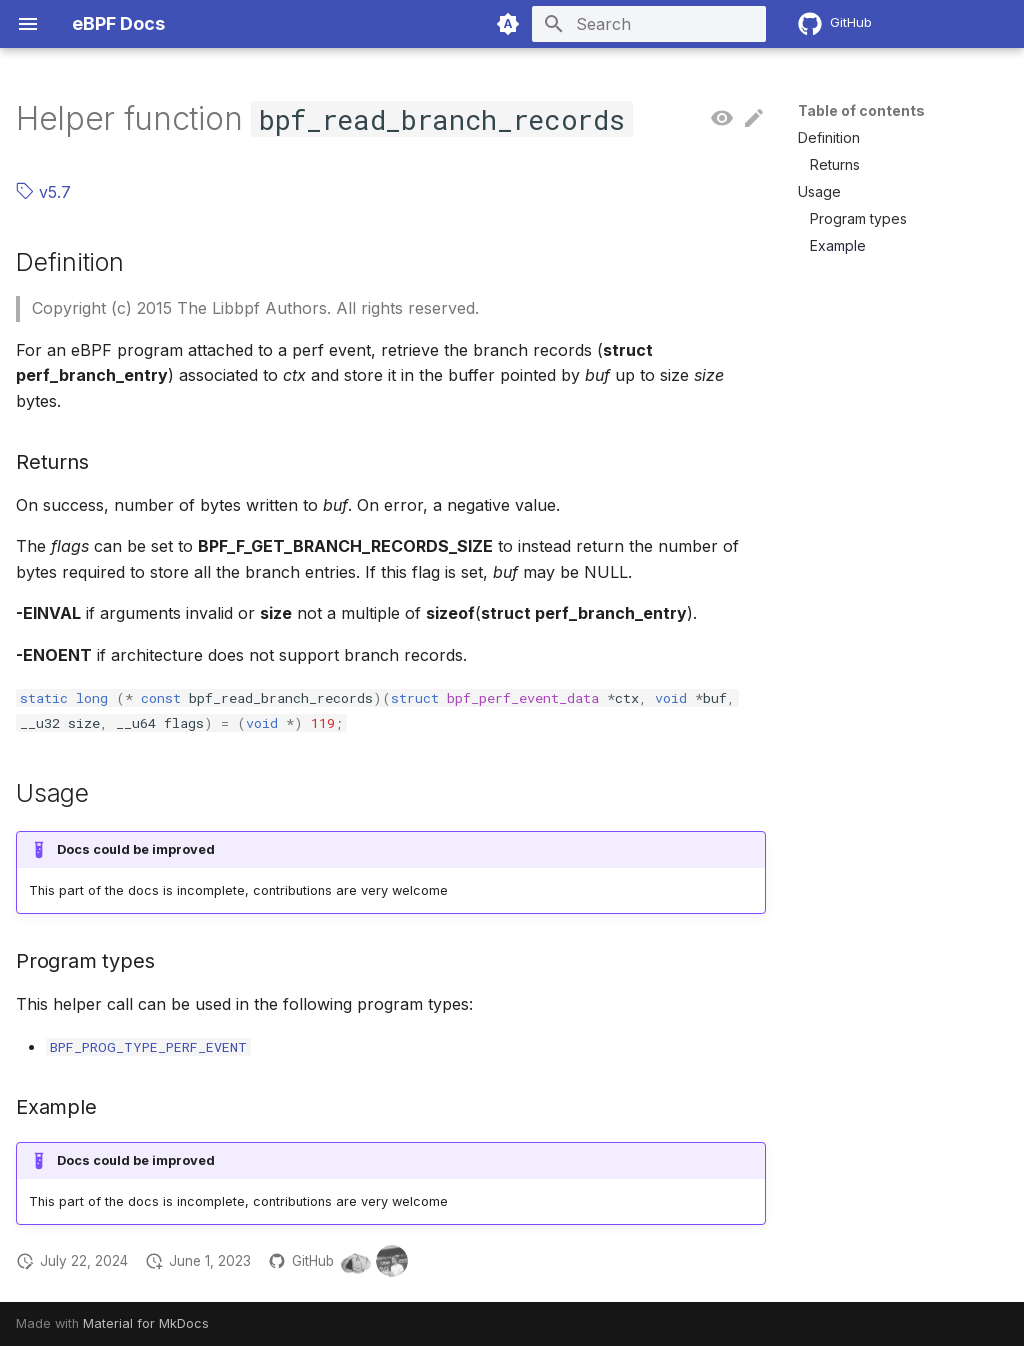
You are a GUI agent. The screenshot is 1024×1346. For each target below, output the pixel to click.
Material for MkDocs (146, 1323)
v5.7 (43, 192)
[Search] (649, 24)
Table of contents (861, 110)
